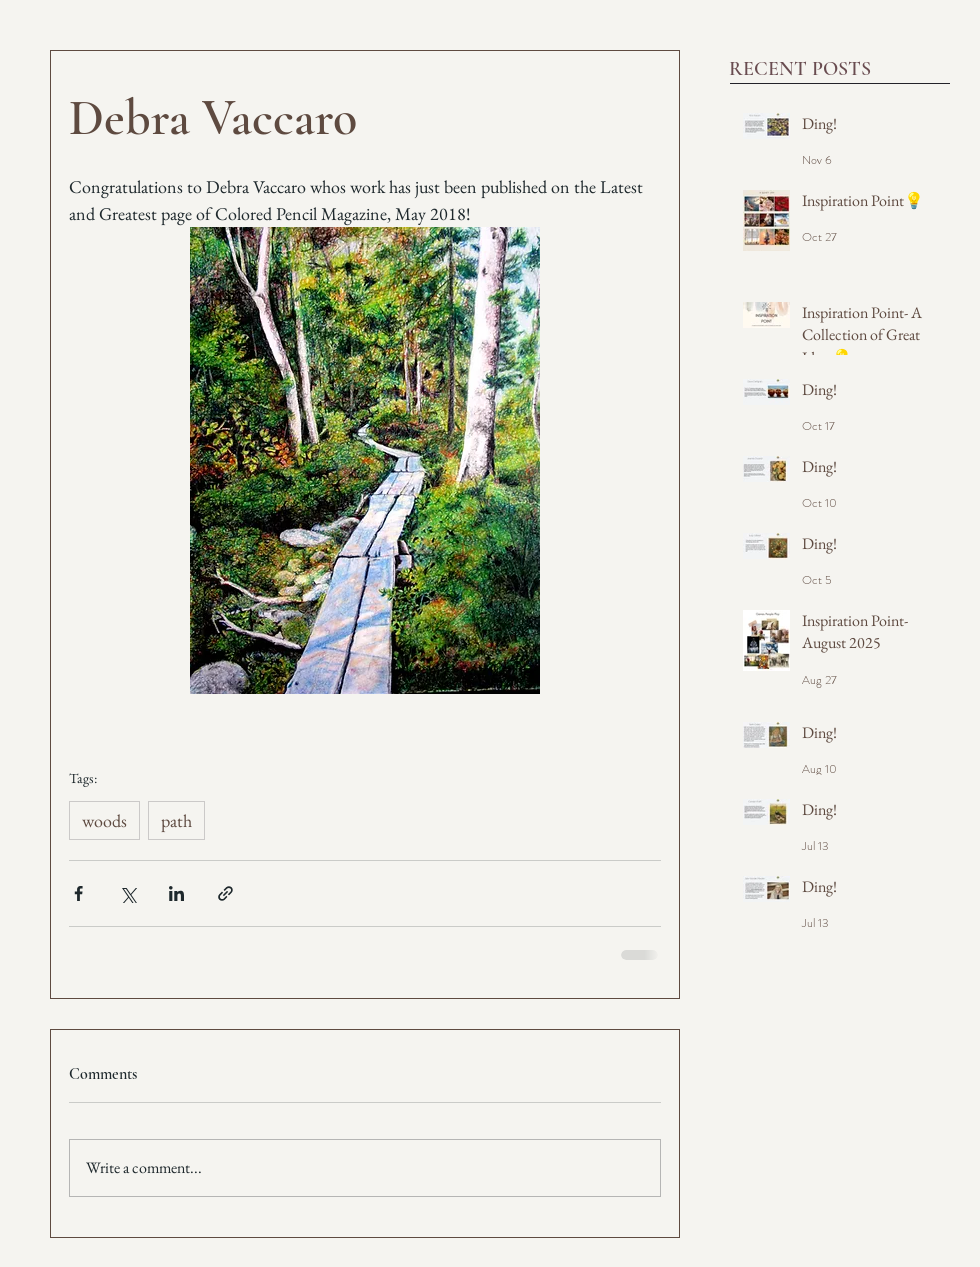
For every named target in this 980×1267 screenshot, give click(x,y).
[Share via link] (225, 893)
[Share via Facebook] (78, 893)
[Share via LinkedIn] (176, 893)
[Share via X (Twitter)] (127, 893)
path (176, 820)
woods (104, 820)
